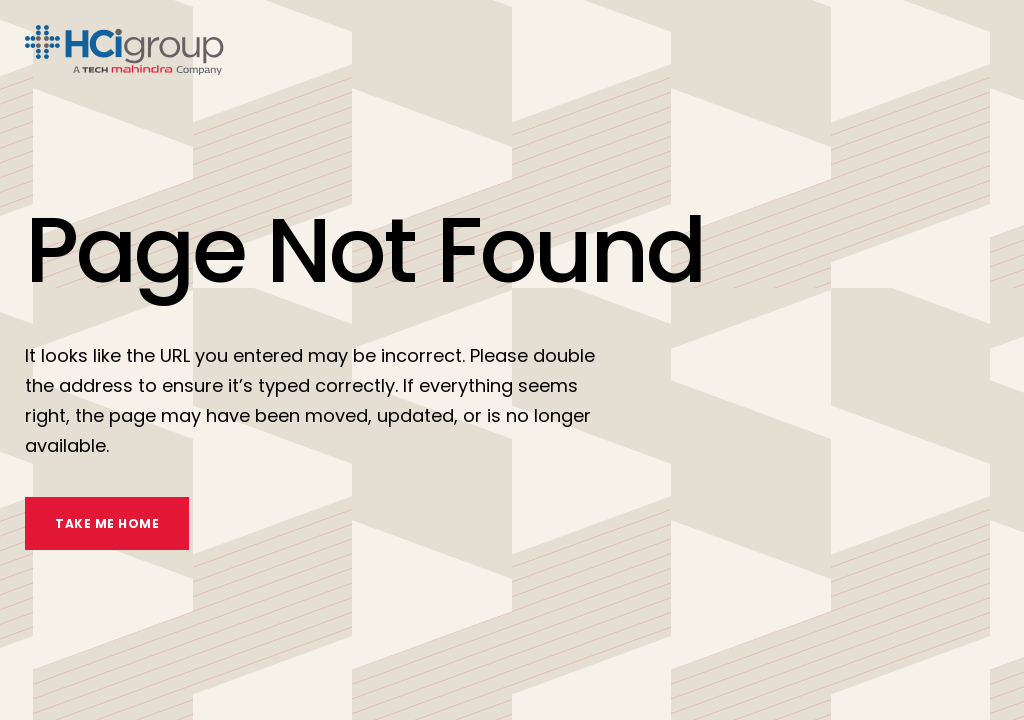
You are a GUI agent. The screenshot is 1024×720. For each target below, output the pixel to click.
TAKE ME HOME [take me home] (107, 523)
